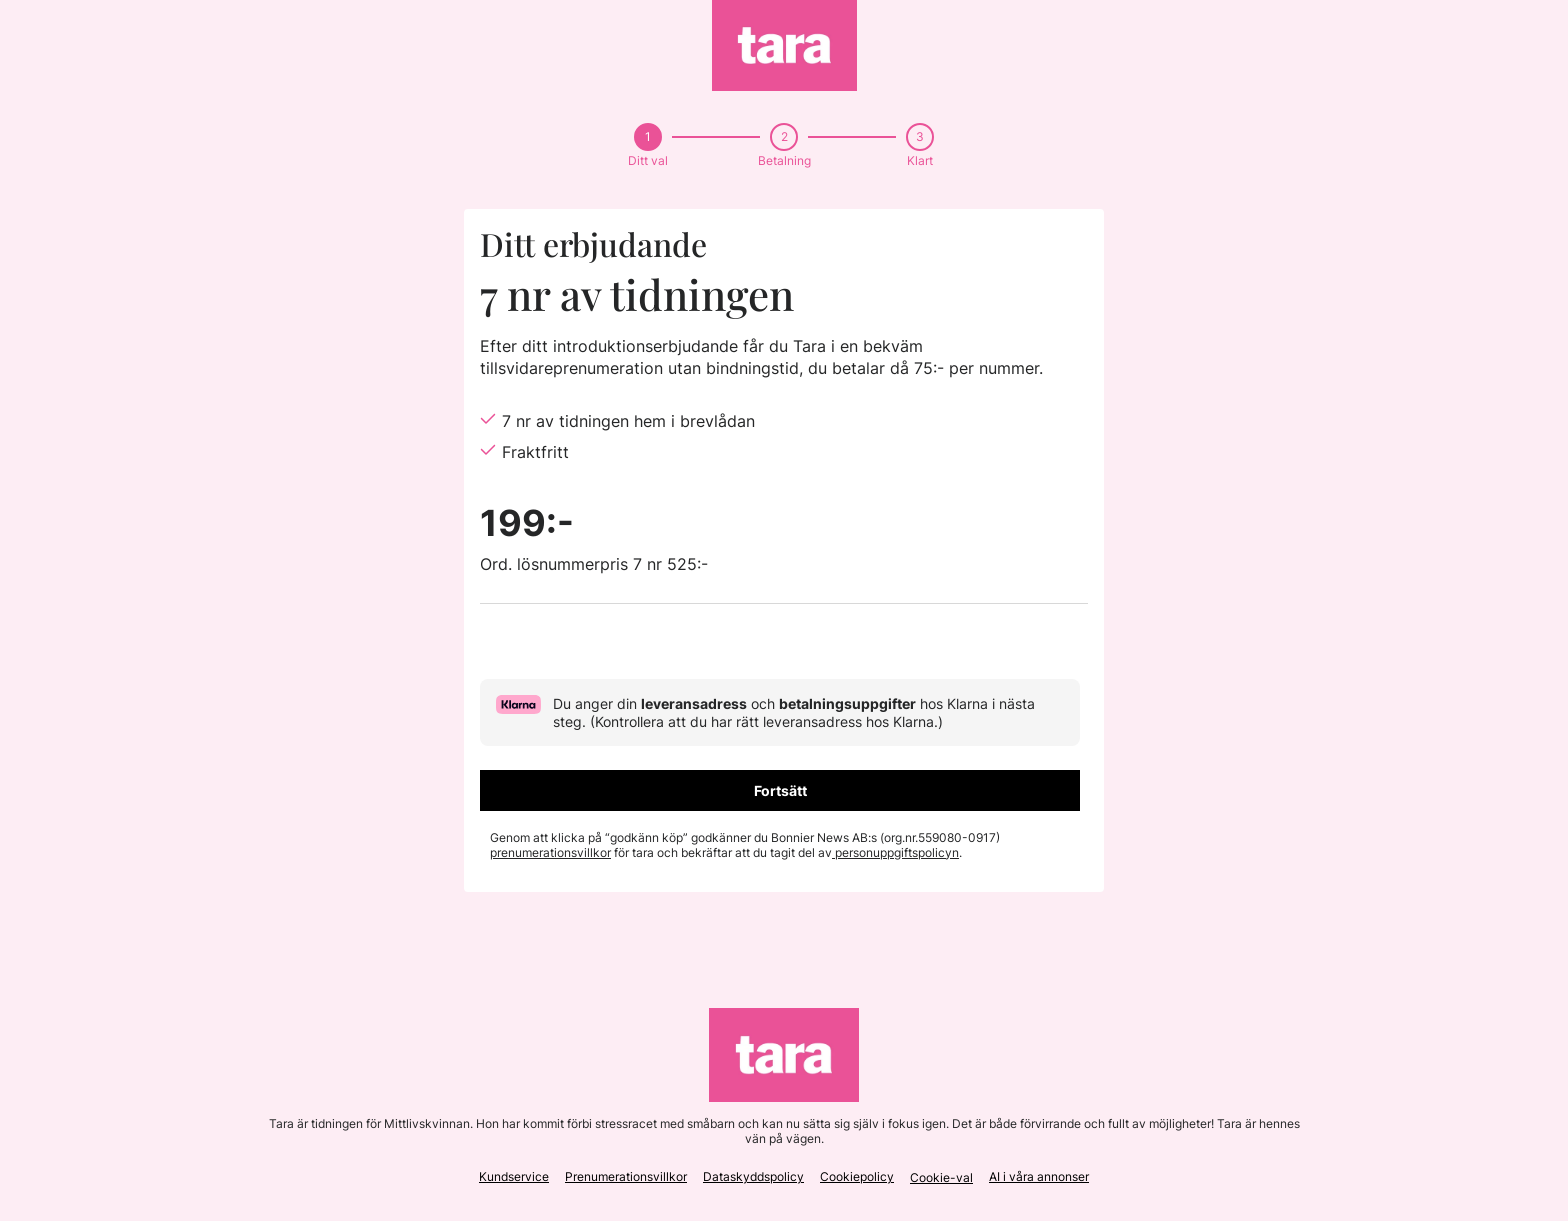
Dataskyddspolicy (753, 1176)
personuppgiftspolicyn (895, 852)
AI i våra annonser (1039, 1176)
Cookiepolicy (857, 1176)
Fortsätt (780, 790)
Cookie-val (941, 1177)
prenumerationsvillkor (550, 852)
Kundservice (514, 1176)
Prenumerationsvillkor (626, 1176)
